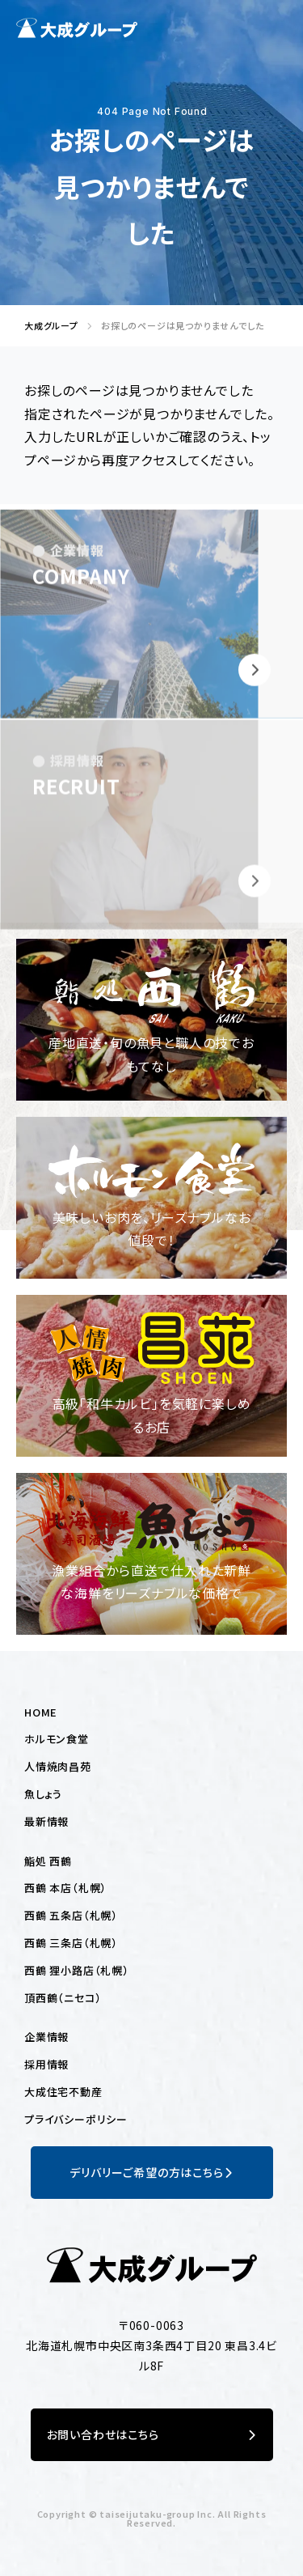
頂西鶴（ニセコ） (62, 1997)
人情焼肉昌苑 (57, 1766)
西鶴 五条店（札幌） (71, 1915)
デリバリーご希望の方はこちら (151, 2172)
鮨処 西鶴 (48, 1861)
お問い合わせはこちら (152, 2435)
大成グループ (46, 325)
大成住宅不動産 (63, 2091)
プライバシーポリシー (76, 2119)
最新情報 (46, 1821)
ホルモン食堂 (56, 1738)
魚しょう (43, 1794)
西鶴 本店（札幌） (65, 1887)
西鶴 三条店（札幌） (71, 1942)
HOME (40, 1712)
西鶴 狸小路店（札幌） (76, 1970)
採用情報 (46, 2064)
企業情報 (46, 2036)
